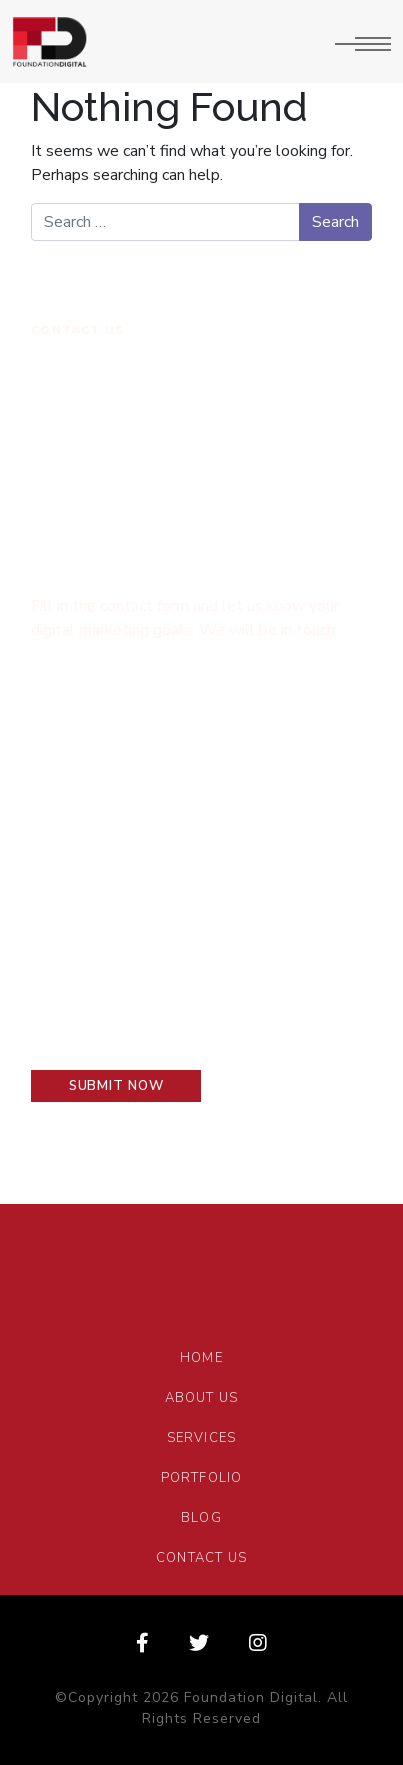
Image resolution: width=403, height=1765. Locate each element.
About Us (202, 1398)
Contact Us (201, 1558)
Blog (201, 1518)
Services (202, 1438)
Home (201, 1358)
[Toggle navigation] (363, 42)
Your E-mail (75, 829)
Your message (85, 951)
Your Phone (259, 829)
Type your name (94, 706)
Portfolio (202, 1478)
